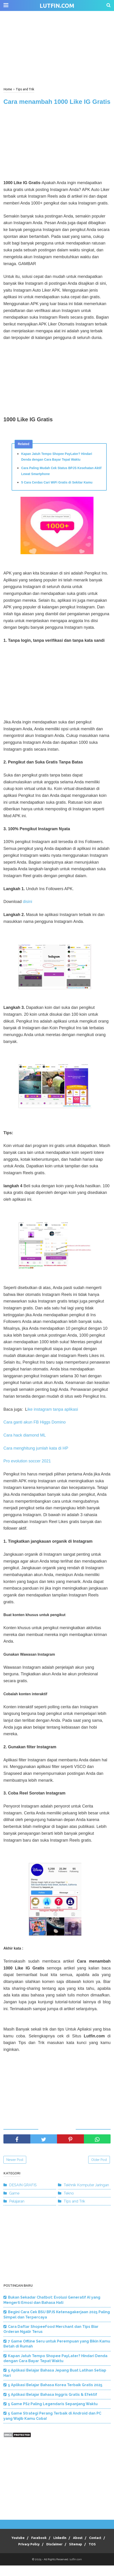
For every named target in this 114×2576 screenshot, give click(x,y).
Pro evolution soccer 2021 (27, 1471)
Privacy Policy (25, 2555)
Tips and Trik (74, 2212)
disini (27, 912)
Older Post (99, 2170)
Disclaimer (53, 2555)
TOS (95, 2555)
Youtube (13, 2548)
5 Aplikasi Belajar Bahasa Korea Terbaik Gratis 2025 (55, 2395)
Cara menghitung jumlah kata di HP (35, 1458)
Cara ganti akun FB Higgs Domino (34, 1433)
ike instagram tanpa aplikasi (52, 1420)
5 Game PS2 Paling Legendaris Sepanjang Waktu (53, 2414)
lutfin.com (57, 6)
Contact (100, 2548)
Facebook (36, 2548)
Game (14, 2204)
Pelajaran (16, 2212)
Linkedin (59, 2548)
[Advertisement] (57, 48)
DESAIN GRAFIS (23, 2196)
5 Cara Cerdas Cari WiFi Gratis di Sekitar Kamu (57, 493)
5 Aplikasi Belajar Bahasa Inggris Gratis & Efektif (52, 2405)
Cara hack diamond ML (24, 1445)
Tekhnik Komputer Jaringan (86, 2196)
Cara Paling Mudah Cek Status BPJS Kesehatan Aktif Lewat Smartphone (61, 481)
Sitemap (76, 2555)
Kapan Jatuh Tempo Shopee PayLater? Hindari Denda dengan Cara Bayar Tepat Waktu (56, 467)
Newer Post (14, 2170)
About (80, 2548)
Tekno (69, 2204)
